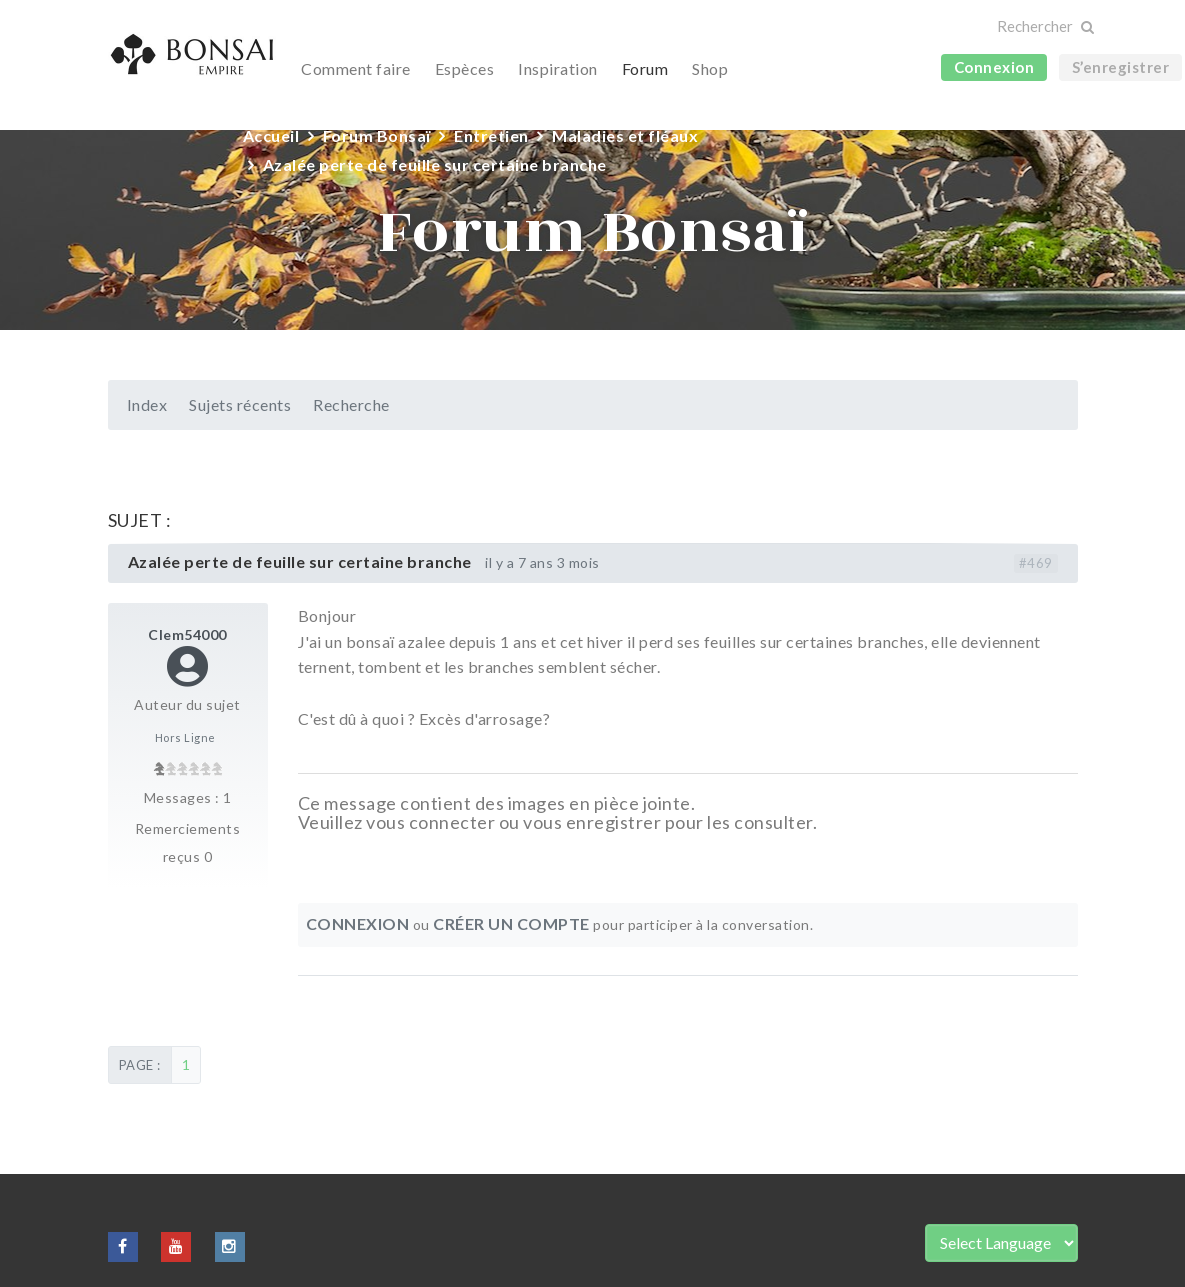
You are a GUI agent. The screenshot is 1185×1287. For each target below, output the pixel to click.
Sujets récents (240, 404)
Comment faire (356, 68)
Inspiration (558, 68)
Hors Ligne (185, 737)
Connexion (994, 67)
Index (147, 404)
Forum (645, 68)
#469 (1036, 563)
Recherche (351, 404)
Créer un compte (511, 923)
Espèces (465, 68)
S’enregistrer (1121, 67)
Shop (710, 68)
